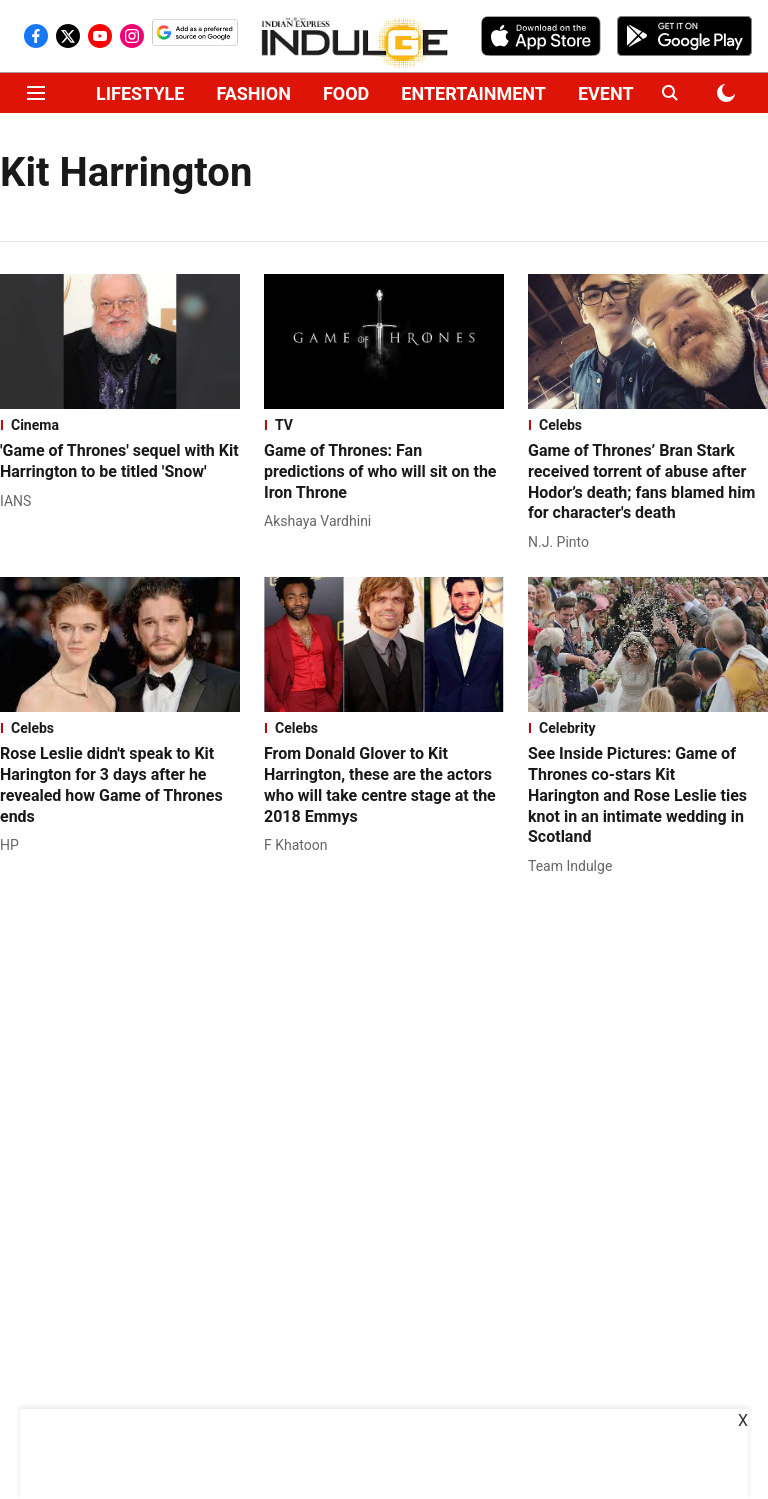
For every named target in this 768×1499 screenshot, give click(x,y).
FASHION (253, 93)
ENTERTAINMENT (473, 93)
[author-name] (19, 501)
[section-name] (120, 425)
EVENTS (611, 93)
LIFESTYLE (140, 93)
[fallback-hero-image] (120, 341)
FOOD (346, 93)
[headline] (120, 462)
